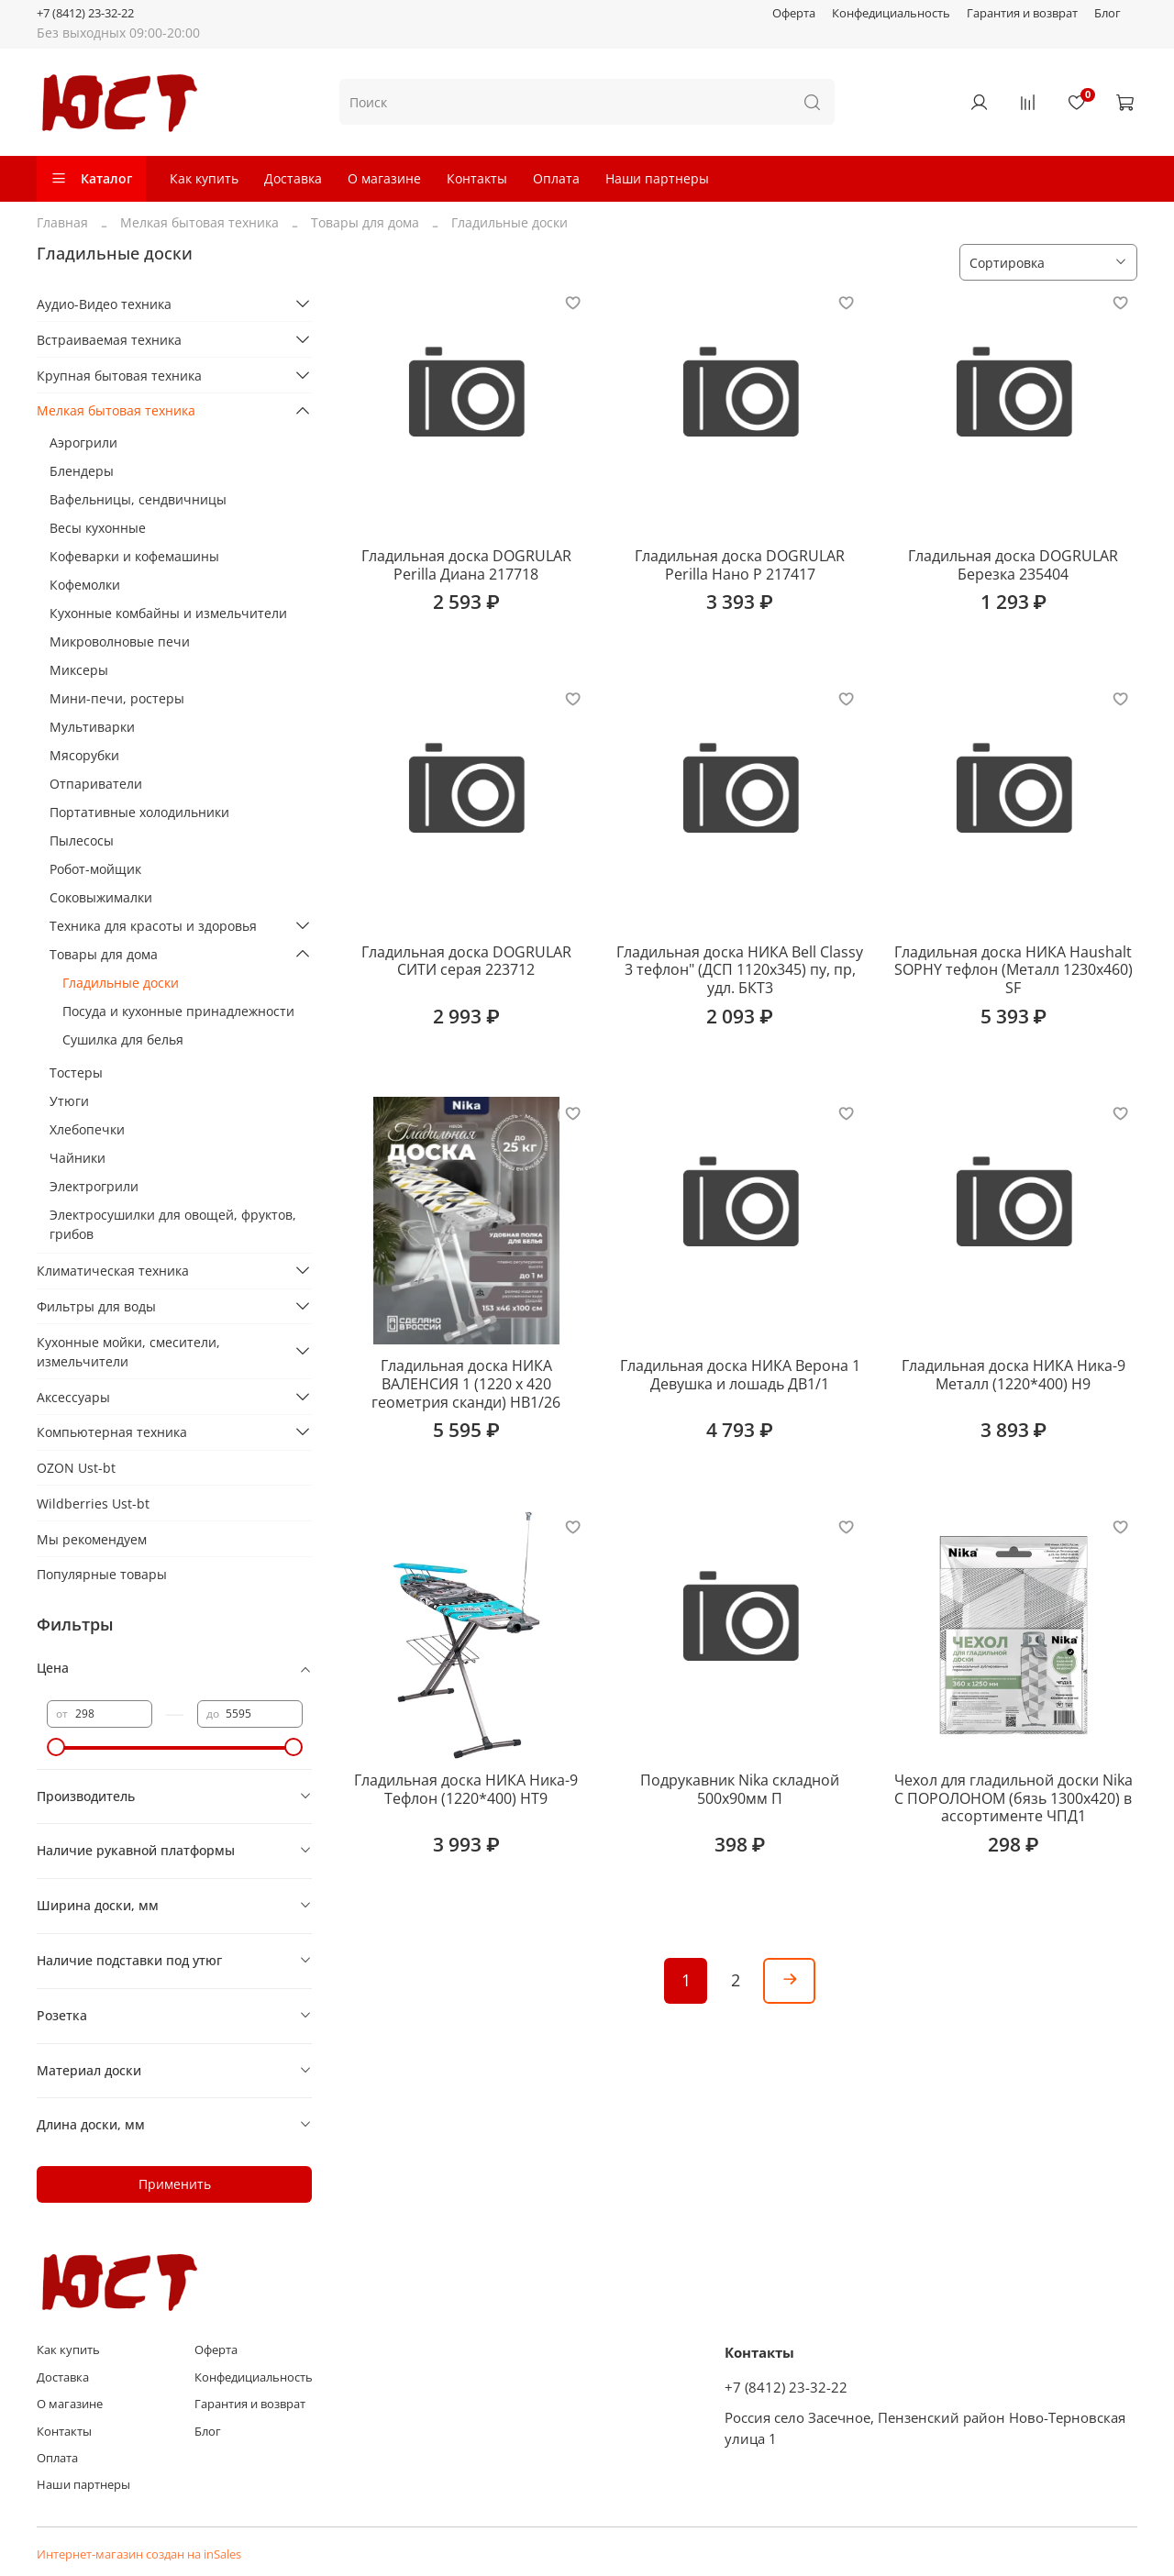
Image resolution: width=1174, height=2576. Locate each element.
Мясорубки (84, 755)
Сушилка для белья (122, 1039)
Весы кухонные (98, 527)
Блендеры (82, 471)
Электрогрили (94, 1186)
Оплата (556, 178)
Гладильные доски (120, 982)
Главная (62, 222)
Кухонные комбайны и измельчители (168, 613)
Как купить (204, 178)
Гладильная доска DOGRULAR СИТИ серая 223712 (466, 961)
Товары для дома (365, 222)
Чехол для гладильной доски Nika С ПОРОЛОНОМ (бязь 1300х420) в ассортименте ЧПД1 (1013, 1798)
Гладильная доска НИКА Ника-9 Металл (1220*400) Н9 (1013, 1374)
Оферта (793, 13)
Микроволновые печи (120, 641)
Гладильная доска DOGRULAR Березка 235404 (1013, 565)
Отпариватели (96, 783)
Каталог (91, 178)
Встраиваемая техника (109, 339)
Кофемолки (85, 584)
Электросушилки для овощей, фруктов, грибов (173, 1224)
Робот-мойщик (95, 869)
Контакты (477, 178)
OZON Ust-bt (76, 1467)
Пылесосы (82, 840)
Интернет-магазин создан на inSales (139, 2554)
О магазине (384, 178)
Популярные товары (102, 1574)
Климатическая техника (113, 1270)
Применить (174, 2184)
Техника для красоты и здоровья (153, 925)
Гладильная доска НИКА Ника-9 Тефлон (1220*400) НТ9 (466, 1789)
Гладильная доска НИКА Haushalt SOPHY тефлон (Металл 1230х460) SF (1013, 970)
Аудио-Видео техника (104, 304)
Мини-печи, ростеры (117, 698)
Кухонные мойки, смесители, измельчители (128, 1351)
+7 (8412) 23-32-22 (85, 13)
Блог (1107, 13)
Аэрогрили (83, 442)
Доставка (293, 178)
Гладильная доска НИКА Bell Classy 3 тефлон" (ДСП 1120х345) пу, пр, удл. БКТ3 (739, 970)
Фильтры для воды (96, 1306)
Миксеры (79, 670)
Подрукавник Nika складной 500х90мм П (739, 1789)
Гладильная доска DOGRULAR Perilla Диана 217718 (466, 565)
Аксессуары (73, 1397)
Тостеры (76, 1072)
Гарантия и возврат (1022, 13)
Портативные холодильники (139, 812)
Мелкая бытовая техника (199, 222)
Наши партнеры (657, 178)
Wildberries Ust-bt (93, 1503)
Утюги (69, 1101)
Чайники (77, 1157)
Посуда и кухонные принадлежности (178, 1011)
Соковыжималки (101, 897)
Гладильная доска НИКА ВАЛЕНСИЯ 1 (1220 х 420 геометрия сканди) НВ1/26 (465, 1383)
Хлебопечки (87, 1129)
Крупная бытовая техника (119, 375)
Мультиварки (92, 726)
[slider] (56, 1747)
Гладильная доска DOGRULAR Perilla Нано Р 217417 (740, 565)
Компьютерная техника (112, 1432)
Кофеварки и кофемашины (134, 556)
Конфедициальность (891, 13)
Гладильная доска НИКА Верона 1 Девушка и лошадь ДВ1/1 (740, 1374)
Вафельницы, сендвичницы (138, 499)
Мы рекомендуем (92, 1539)
